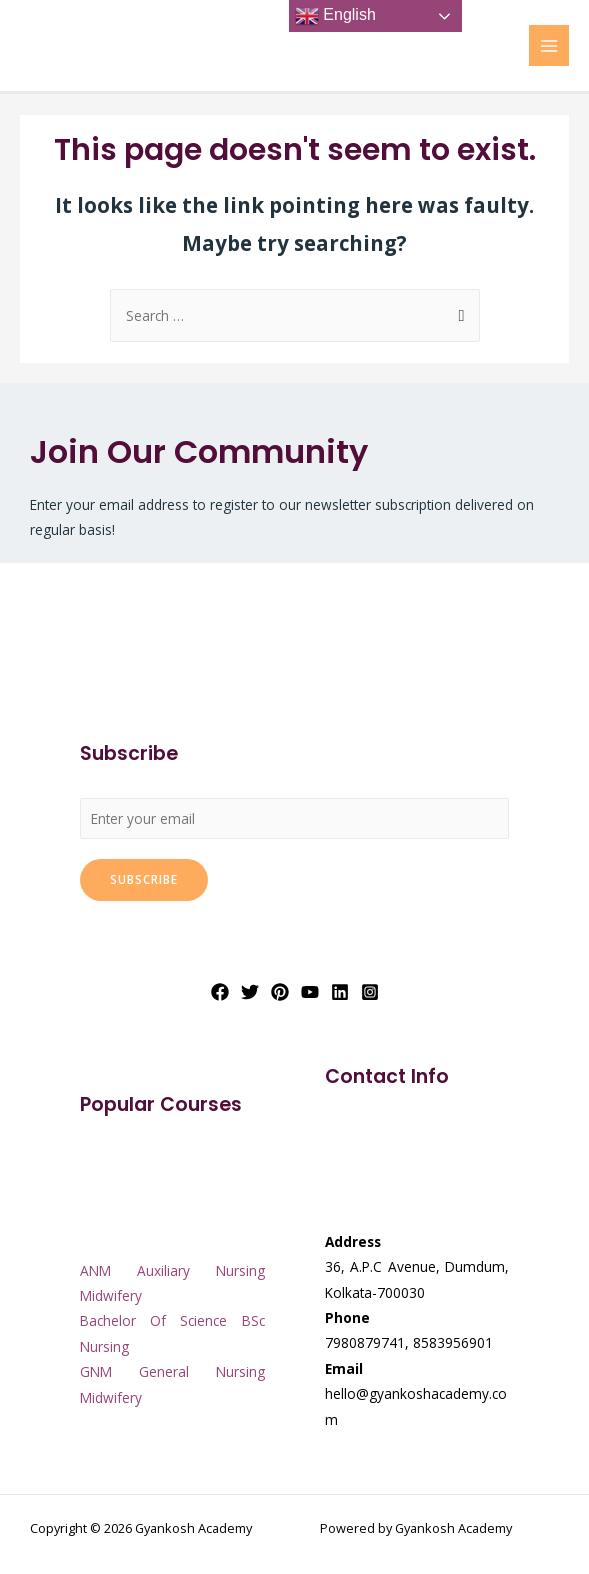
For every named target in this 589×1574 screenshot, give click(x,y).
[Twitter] (250, 992)
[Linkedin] (340, 992)
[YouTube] (310, 992)
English (335, 16)
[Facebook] (220, 992)
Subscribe (144, 879)
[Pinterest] (280, 992)
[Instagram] (370, 992)
